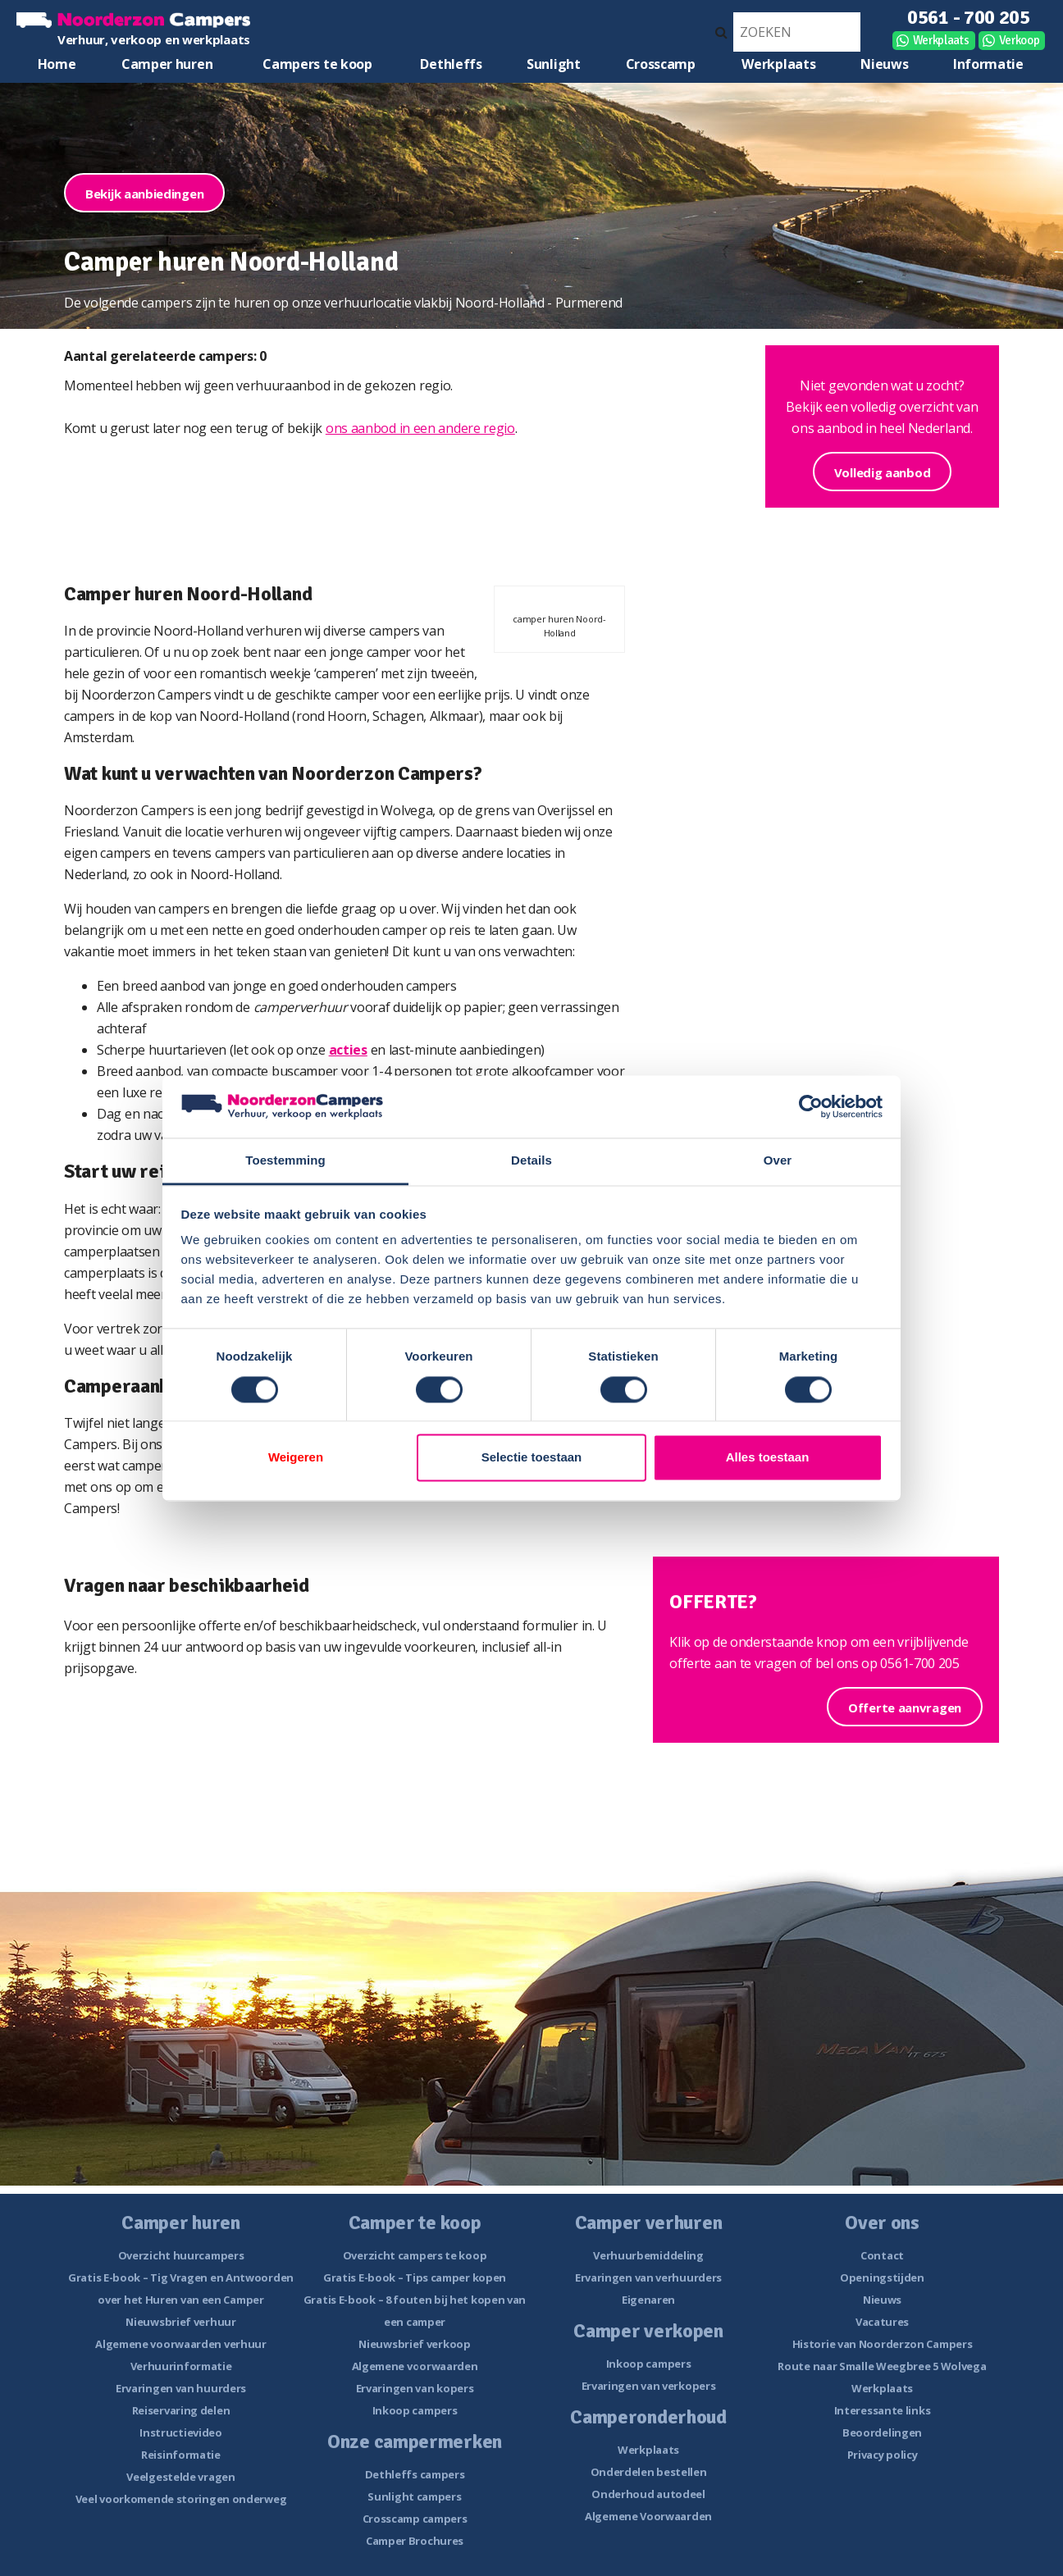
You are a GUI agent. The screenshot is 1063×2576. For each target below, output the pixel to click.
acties (348, 1050)
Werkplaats (941, 40)
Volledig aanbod (882, 472)
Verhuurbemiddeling (648, 2255)
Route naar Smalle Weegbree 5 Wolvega (882, 2366)
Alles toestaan (768, 1458)
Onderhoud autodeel (648, 2494)
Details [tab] (531, 1161)
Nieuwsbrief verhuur (180, 2321)
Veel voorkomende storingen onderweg (181, 2499)
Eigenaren (648, 2299)
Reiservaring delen (181, 2410)
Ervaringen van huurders (181, 2388)
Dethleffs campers (415, 2474)
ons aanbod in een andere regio (420, 428)
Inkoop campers (415, 2410)
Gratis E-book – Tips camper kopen (414, 2277)
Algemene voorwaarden (415, 2366)
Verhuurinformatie (181, 2366)
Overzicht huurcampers (181, 2255)
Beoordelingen (882, 2432)
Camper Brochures (414, 2540)
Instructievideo (180, 2432)
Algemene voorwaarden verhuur (181, 2344)
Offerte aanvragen (904, 1707)
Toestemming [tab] (285, 1161)
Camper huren (166, 64)
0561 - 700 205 (968, 17)
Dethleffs (450, 64)
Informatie (988, 64)
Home (57, 64)
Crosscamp (661, 64)
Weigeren (295, 1458)
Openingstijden (882, 2277)
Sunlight (554, 64)
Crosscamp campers (415, 2518)
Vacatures (882, 2321)
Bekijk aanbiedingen (144, 193)
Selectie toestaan (531, 1458)
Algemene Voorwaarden (648, 2516)
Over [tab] (778, 1161)
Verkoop (1019, 40)
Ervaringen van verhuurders (648, 2277)
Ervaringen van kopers (415, 2388)
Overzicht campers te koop (415, 2255)
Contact (882, 2255)
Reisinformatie (181, 2454)
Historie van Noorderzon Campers (882, 2344)
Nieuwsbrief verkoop (414, 2344)
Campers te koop (317, 64)
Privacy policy (882, 2454)
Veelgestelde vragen (180, 2476)
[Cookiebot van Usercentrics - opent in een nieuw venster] (811, 1106)
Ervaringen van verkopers (649, 2385)
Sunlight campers (414, 2496)
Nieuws (884, 64)
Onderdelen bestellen (649, 2471)
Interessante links (882, 2410)
